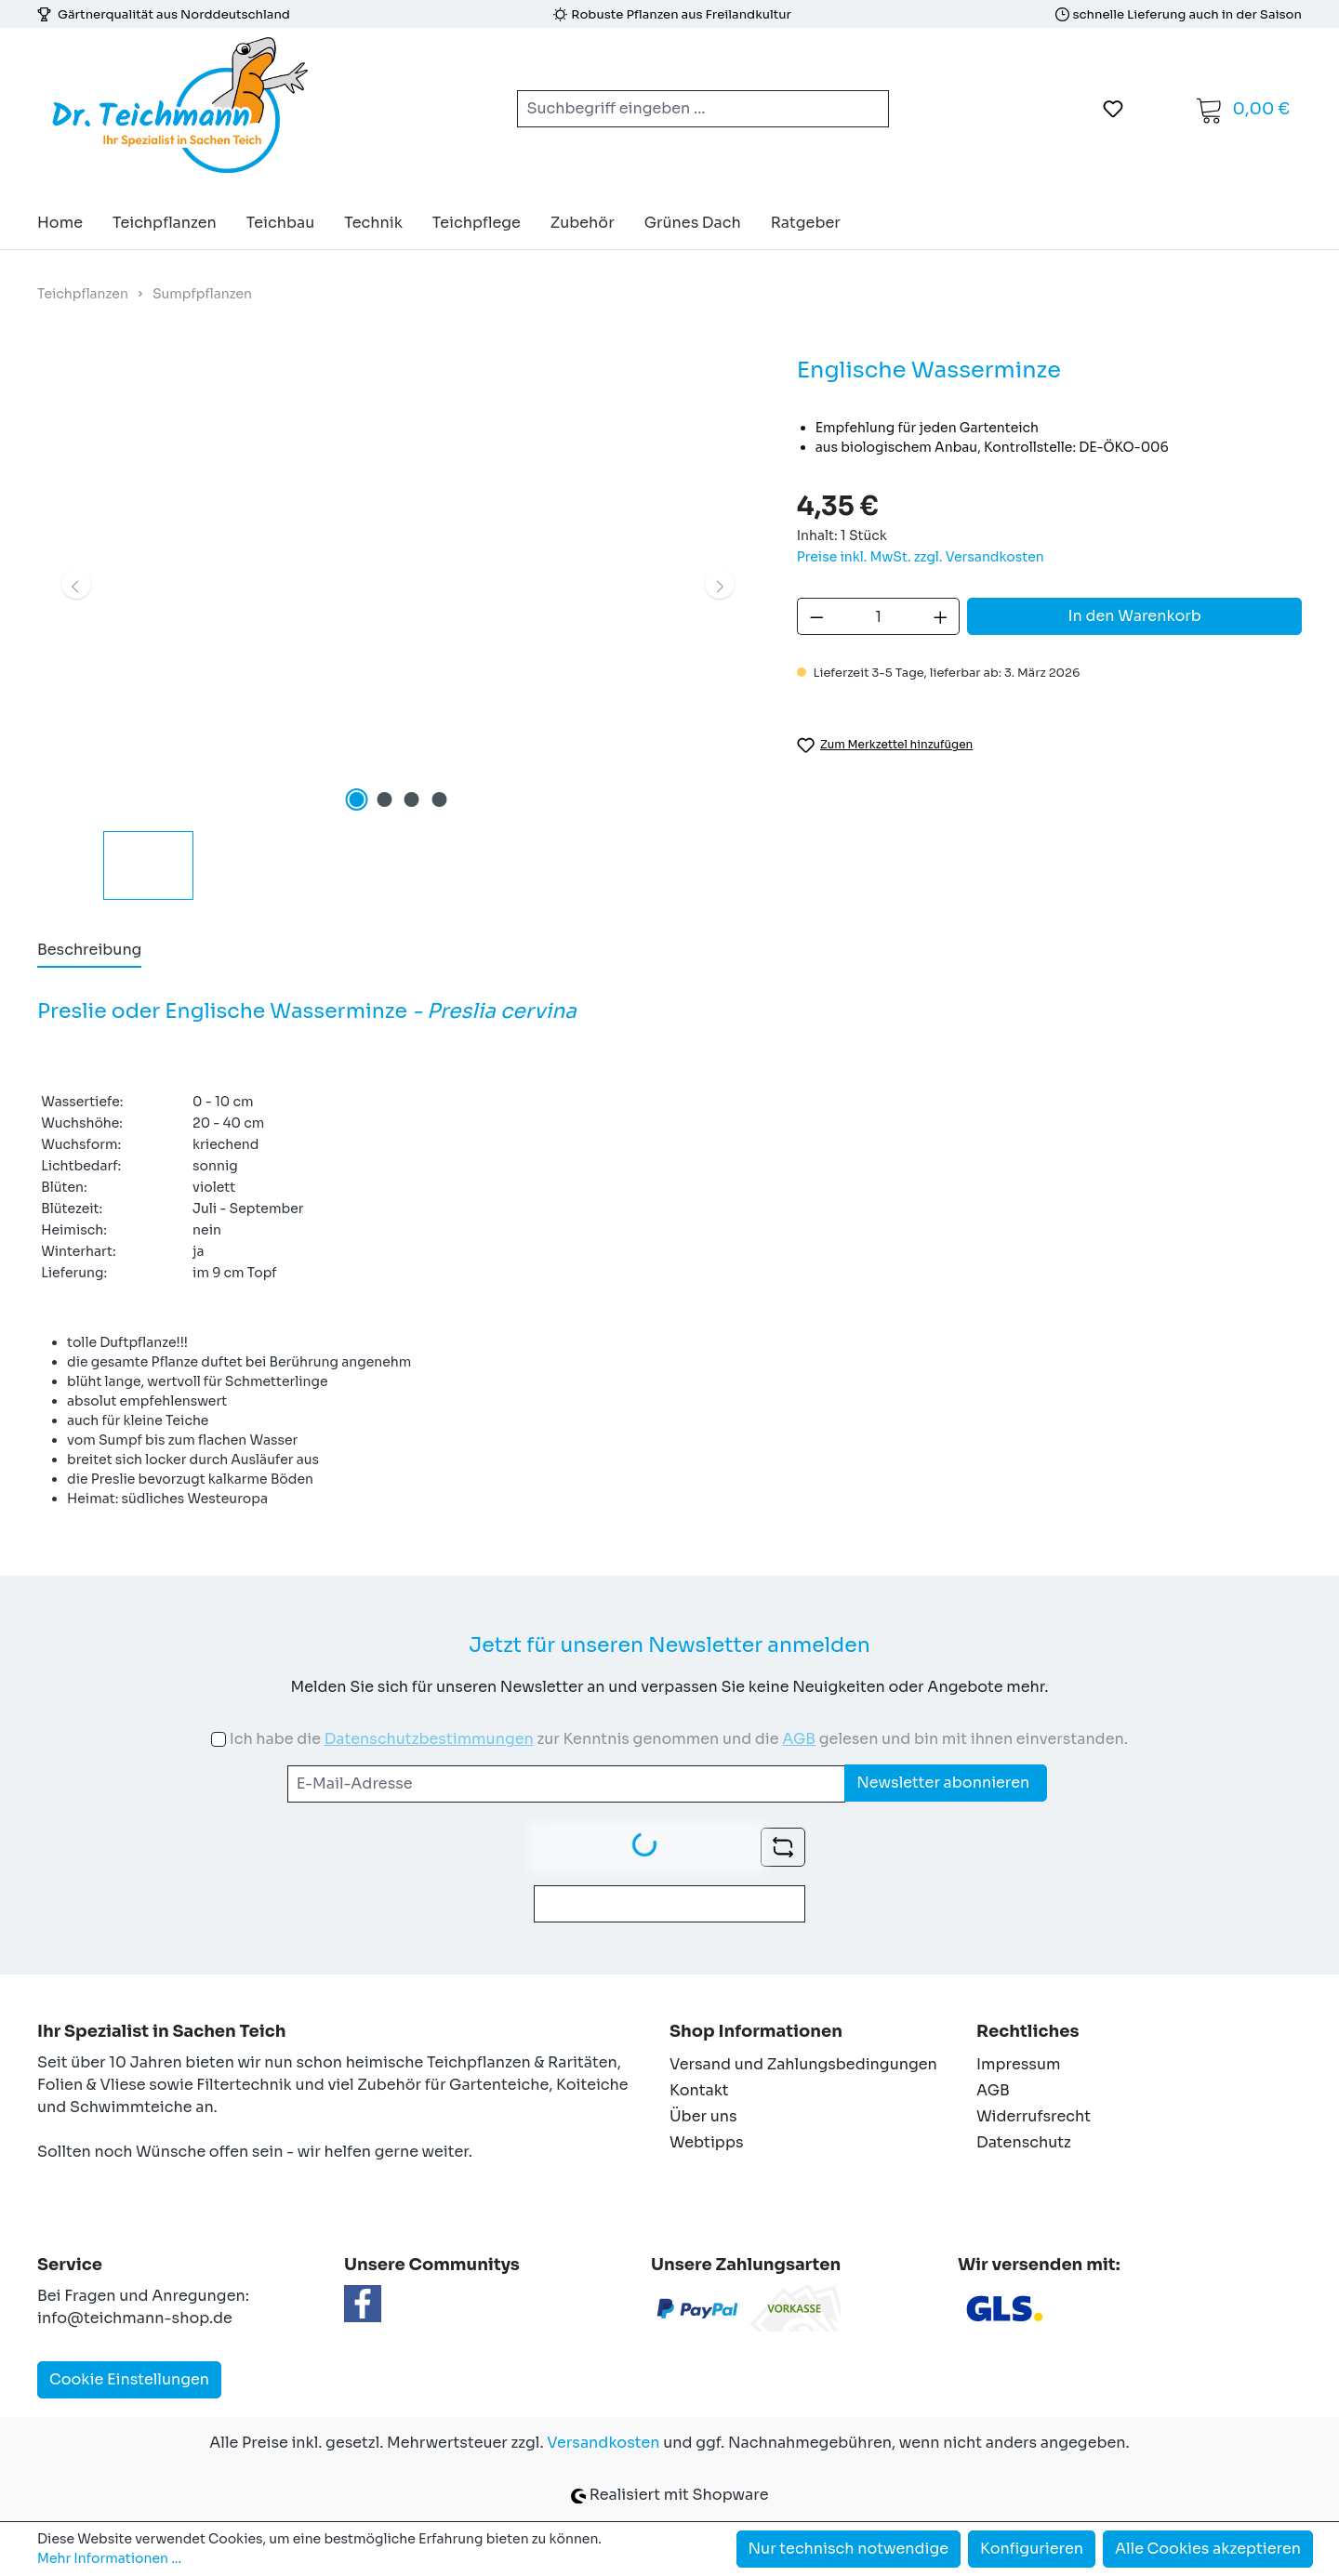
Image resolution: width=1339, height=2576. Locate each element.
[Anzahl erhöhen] (941, 616)
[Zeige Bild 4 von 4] (438, 799)
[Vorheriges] (76, 584)
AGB (798, 1739)
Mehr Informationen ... (109, 2558)
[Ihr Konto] (1159, 108)
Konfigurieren (1031, 2548)
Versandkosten (603, 2442)
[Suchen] (866, 108)
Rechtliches (1027, 2031)
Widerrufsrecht (1033, 2116)
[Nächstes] (720, 584)
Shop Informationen (756, 2031)
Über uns (703, 2116)
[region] (398, 626)
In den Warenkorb (1134, 616)
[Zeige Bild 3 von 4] (411, 799)
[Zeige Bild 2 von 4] (384, 799)
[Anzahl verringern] (816, 616)
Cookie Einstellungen (129, 2379)
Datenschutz (1023, 2142)
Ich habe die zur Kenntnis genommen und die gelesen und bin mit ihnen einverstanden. (679, 1739)
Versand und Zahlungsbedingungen (803, 2064)
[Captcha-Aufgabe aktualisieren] (783, 1847)
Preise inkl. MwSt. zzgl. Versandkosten (920, 556)
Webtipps (707, 2142)
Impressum (1018, 2064)
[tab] (89, 951)
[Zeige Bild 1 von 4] (356, 799)
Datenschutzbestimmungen (429, 1739)
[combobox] (681, 108)
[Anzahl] (878, 616)
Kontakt (699, 2090)
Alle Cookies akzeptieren (1208, 2548)
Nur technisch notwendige (849, 2548)
